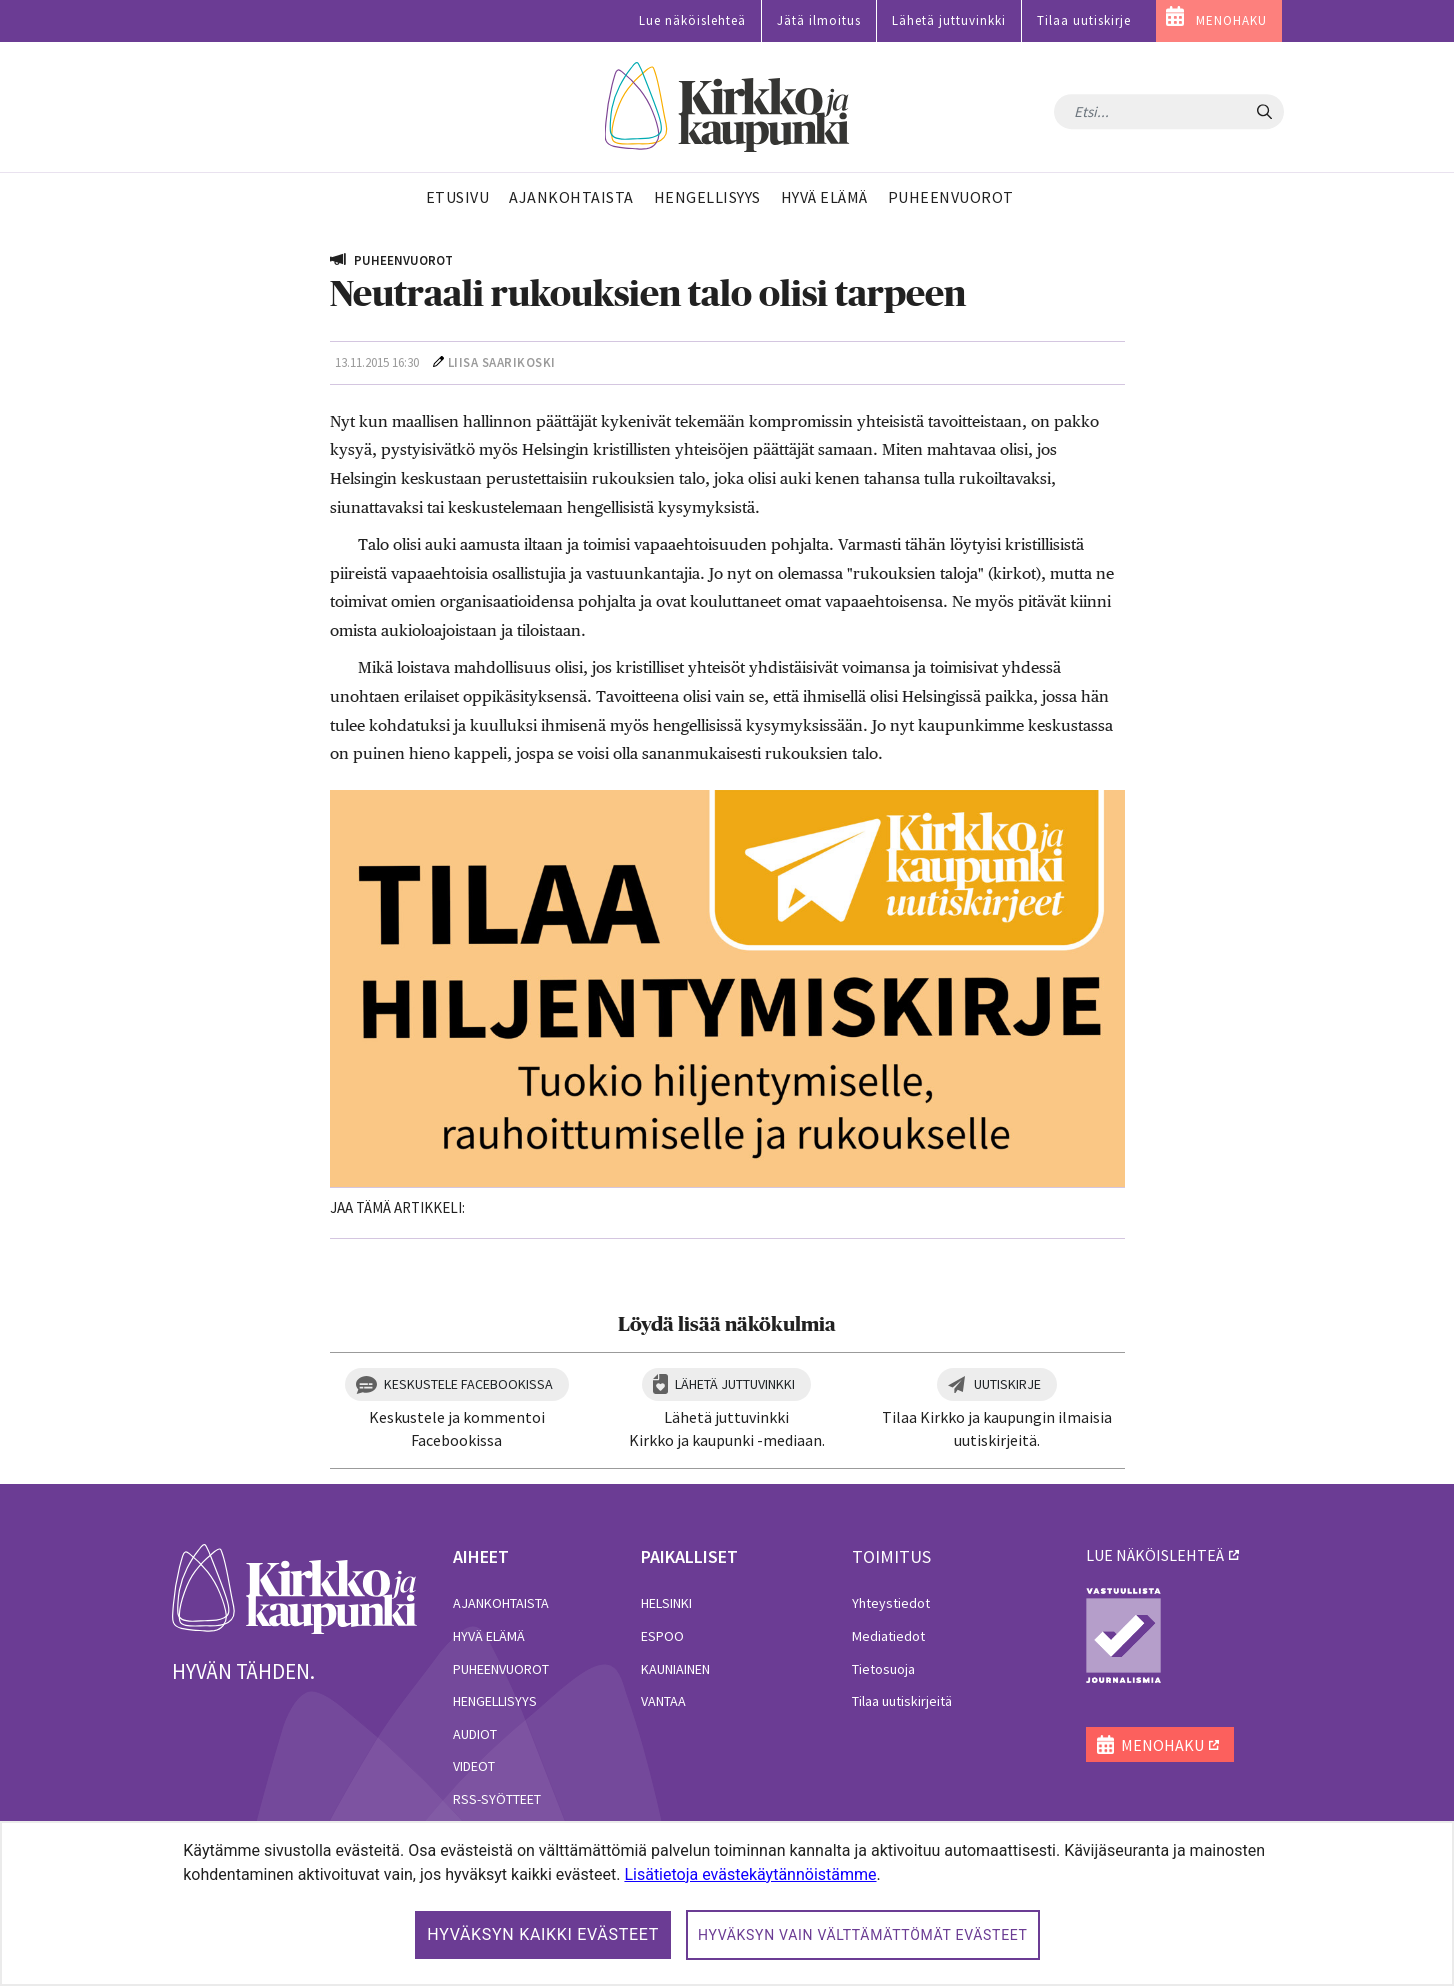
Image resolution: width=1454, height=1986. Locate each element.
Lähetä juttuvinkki (949, 20)
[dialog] (727, 1903)
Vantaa (663, 1701)
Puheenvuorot (501, 1669)
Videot (474, 1766)
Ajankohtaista (501, 1603)
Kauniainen (675, 1669)
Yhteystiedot (891, 1603)
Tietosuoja (883, 1669)
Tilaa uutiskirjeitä (902, 1701)
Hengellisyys (495, 1701)
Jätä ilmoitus (819, 20)
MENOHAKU (1231, 20)
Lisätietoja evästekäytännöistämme (750, 1874)
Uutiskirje (1007, 1384)
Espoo (662, 1636)
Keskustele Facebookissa (468, 1384)
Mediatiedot (888, 1636)
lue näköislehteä (1155, 1555)
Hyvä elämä (489, 1636)
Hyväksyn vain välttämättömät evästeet (863, 1935)
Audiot (475, 1734)
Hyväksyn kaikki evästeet (543, 1934)
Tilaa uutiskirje (1084, 20)
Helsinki (666, 1603)
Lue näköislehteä (692, 20)
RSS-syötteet (497, 1799)
